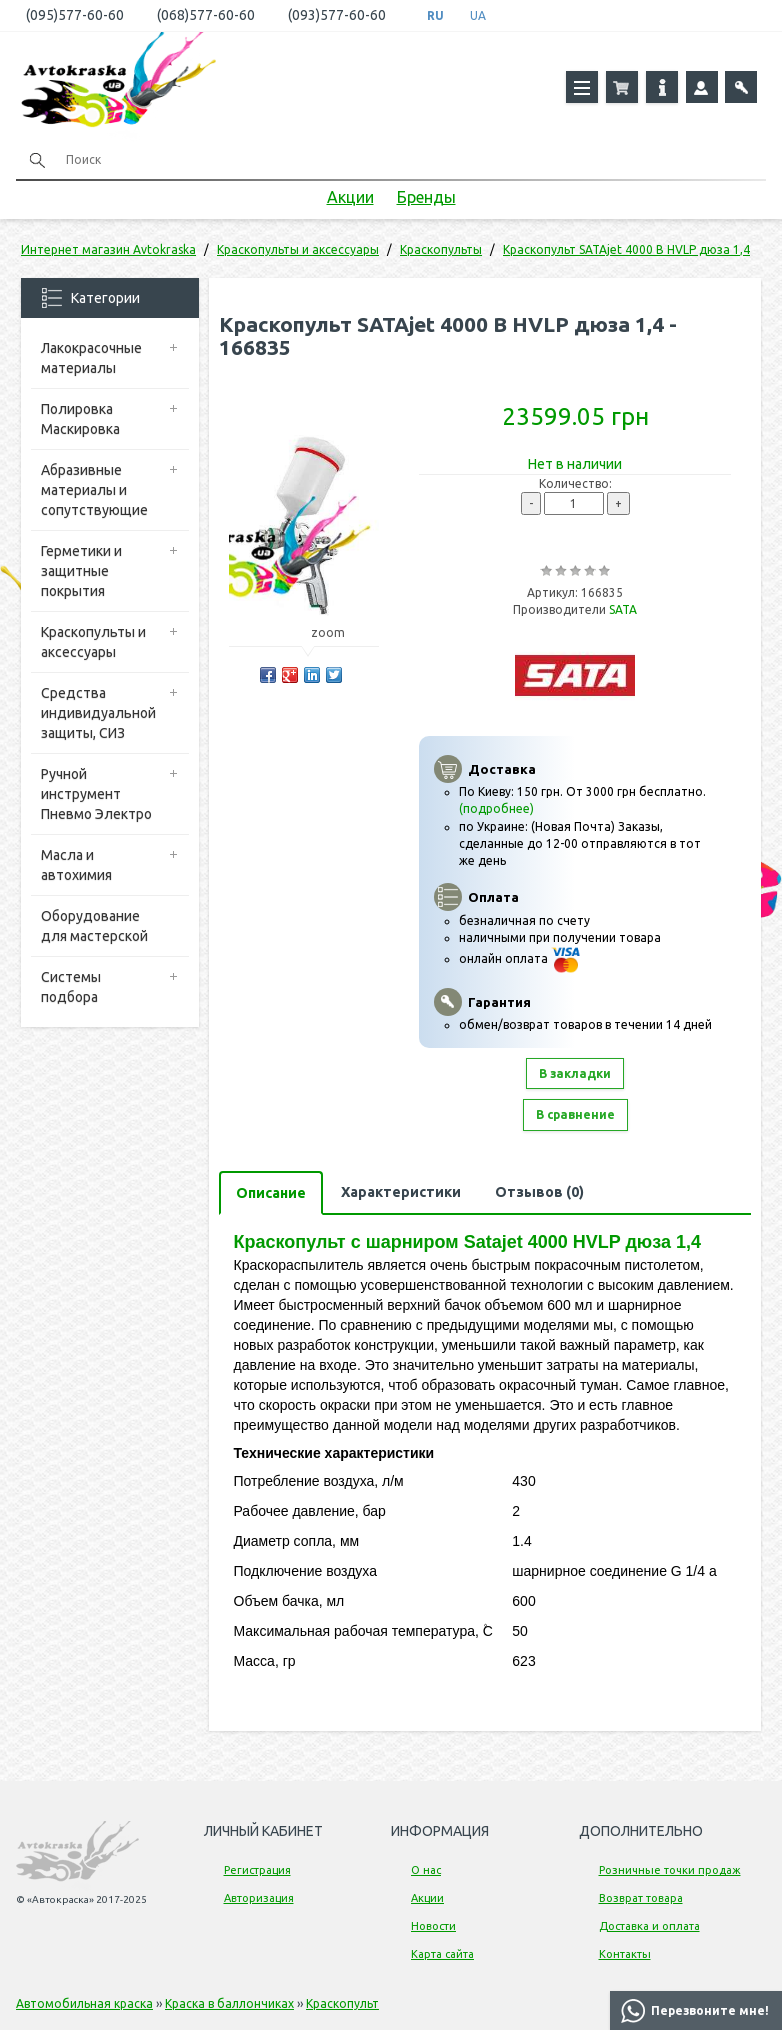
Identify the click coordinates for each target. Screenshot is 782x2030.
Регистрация (257, 1870)
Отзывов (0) (539, 1192)
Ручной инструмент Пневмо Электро (96, 794)
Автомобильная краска (84, 2003)
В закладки (575, 1073)
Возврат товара (641, 1898)
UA (478, 15)
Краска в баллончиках (229, 2003)
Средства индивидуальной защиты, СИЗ (98, 713)
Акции (350, 197)
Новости (433, 1926)
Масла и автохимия (76, 865)
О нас (426, 1870)
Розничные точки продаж (670, 1870)
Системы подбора (71, 987)
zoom (337, 632)
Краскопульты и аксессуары (93, 642)
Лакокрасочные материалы (91, 358)
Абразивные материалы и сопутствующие (94, 490)
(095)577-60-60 (75, 15)
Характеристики (401, 1192)
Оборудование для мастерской (94, 926)
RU (435, 15)
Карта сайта (442, 1954)
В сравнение (575, 1114)
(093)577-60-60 (337, 15)
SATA (623, 609)
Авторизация (259, 1898)
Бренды (426, 197)
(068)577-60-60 (206, 15)
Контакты (625, 1954)
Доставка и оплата (649, 1926)
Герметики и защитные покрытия (81, 571)
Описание (271, 1193)
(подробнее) (496, 808)
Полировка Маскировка (80, 419)
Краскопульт (342, 2003)
